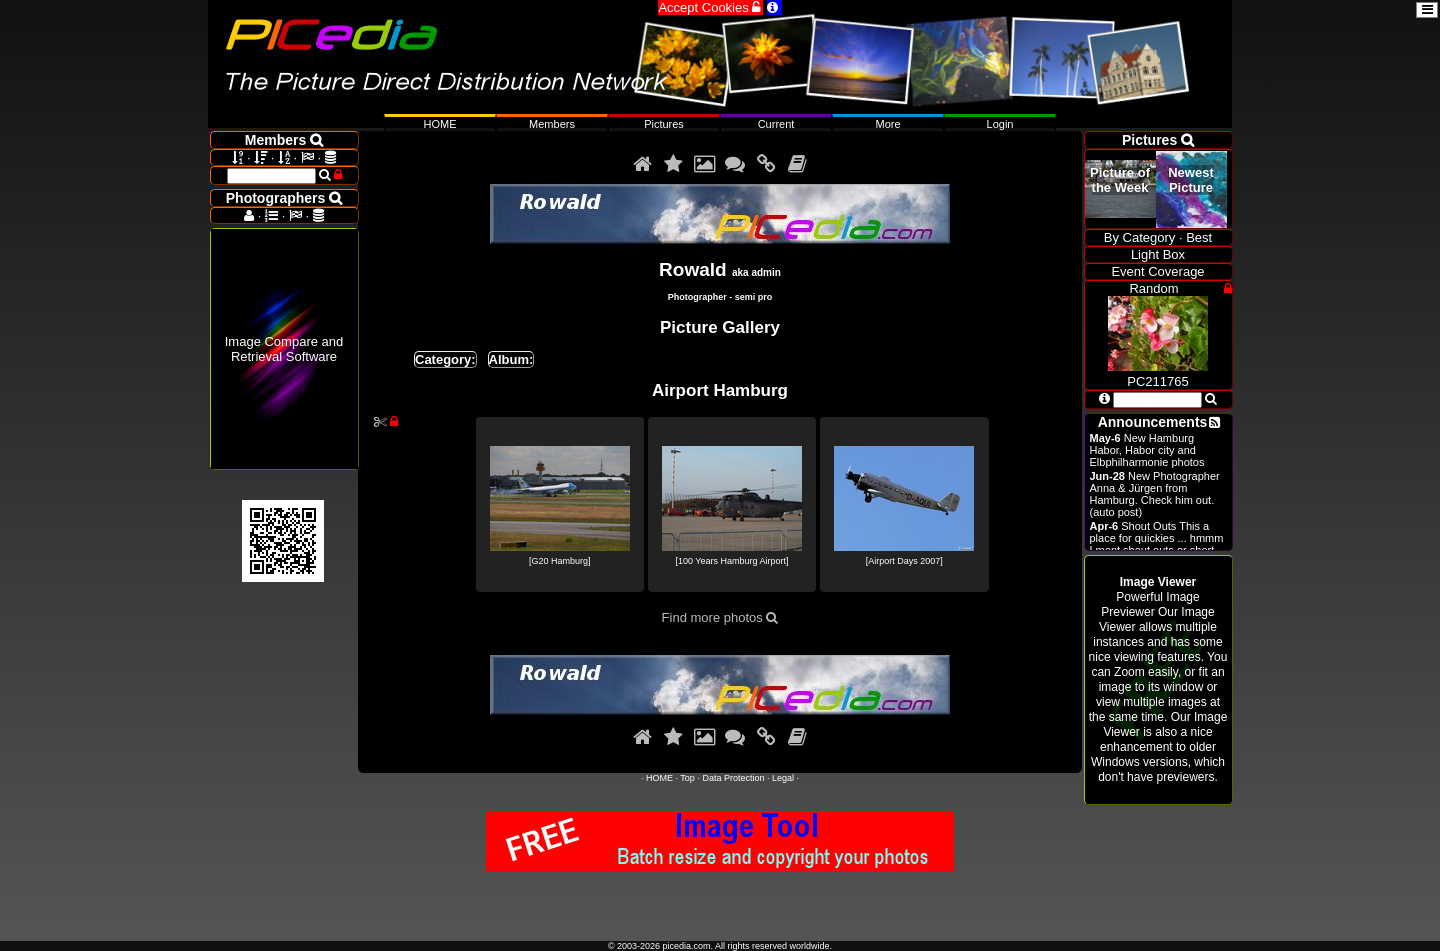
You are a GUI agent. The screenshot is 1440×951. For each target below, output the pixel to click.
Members (552, 124)
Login (1000, 124)
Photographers (284, 198)
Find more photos (720, 617)
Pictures (664, 124)
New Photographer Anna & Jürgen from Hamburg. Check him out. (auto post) (1155, 494)
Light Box (1158, 254)
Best (1199, 237)
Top (687, 778)
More (887, 124)
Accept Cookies (710, 7)
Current (776, 124)
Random (1153, 288)
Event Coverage (1157, 271)
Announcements (1153, 422)
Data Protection (733, 778)
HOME (659, 778)
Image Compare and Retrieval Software (284, 349)
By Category (1140, 237)
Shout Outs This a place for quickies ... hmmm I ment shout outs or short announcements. (1157, 544)
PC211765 (1158, 374)
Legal (783, 778)
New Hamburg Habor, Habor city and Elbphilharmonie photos (1147, 450)
